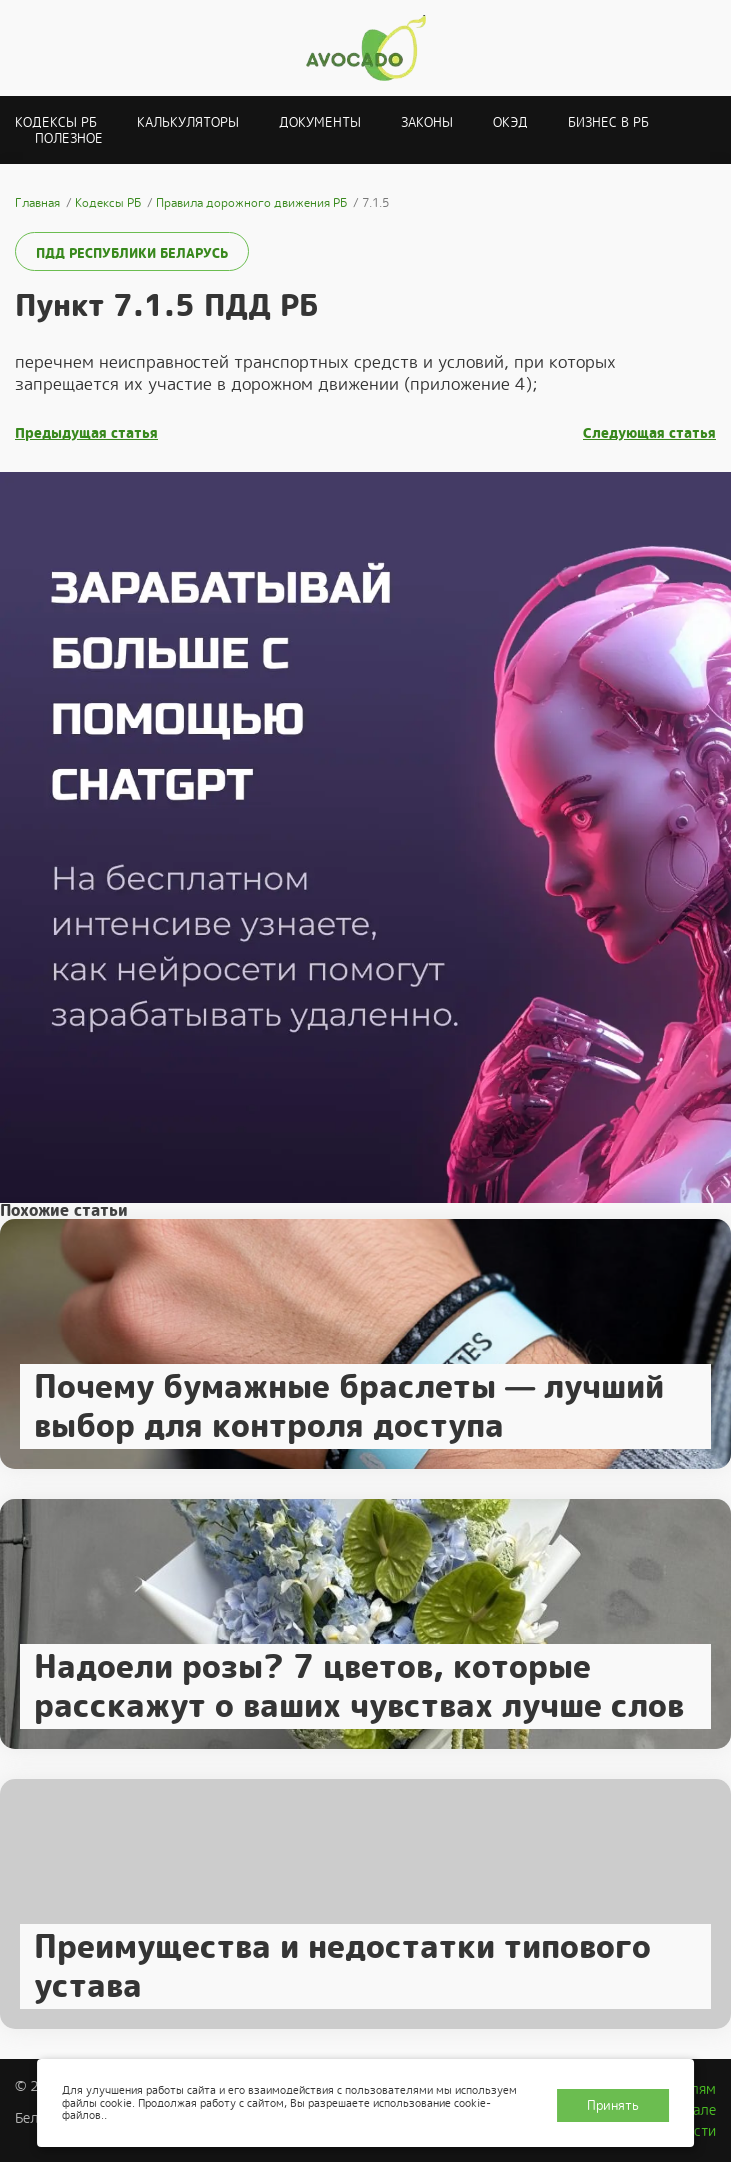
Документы (320, 122)
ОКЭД (510, 122)
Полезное (69, 138)
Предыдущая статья (86, 433)
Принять (613, 2105)
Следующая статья (649, 433)
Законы (427, 122)
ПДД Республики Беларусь (132, 253)
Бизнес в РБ (608, 122)
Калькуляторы (188, 122)
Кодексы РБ (56, 122)
